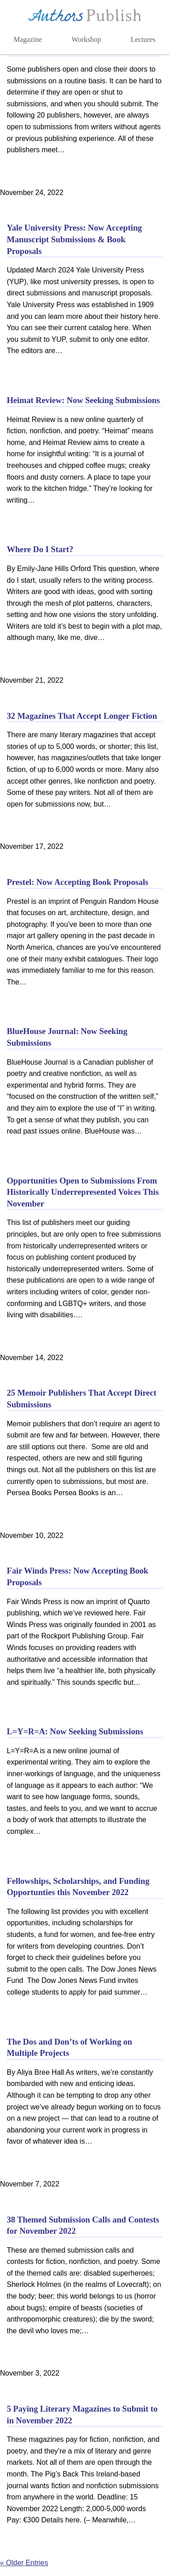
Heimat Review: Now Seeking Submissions (83, 400)
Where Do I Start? (40, 549)
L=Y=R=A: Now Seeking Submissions (75, 1731)
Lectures (143, 39)
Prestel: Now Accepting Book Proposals (77, 882)
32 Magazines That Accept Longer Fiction (82, 716)
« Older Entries (24, 2563)
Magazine (28, 39)
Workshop (86, 39)
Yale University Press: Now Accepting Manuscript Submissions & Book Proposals (74, 239)
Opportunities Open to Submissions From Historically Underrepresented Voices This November (83, 1192)
